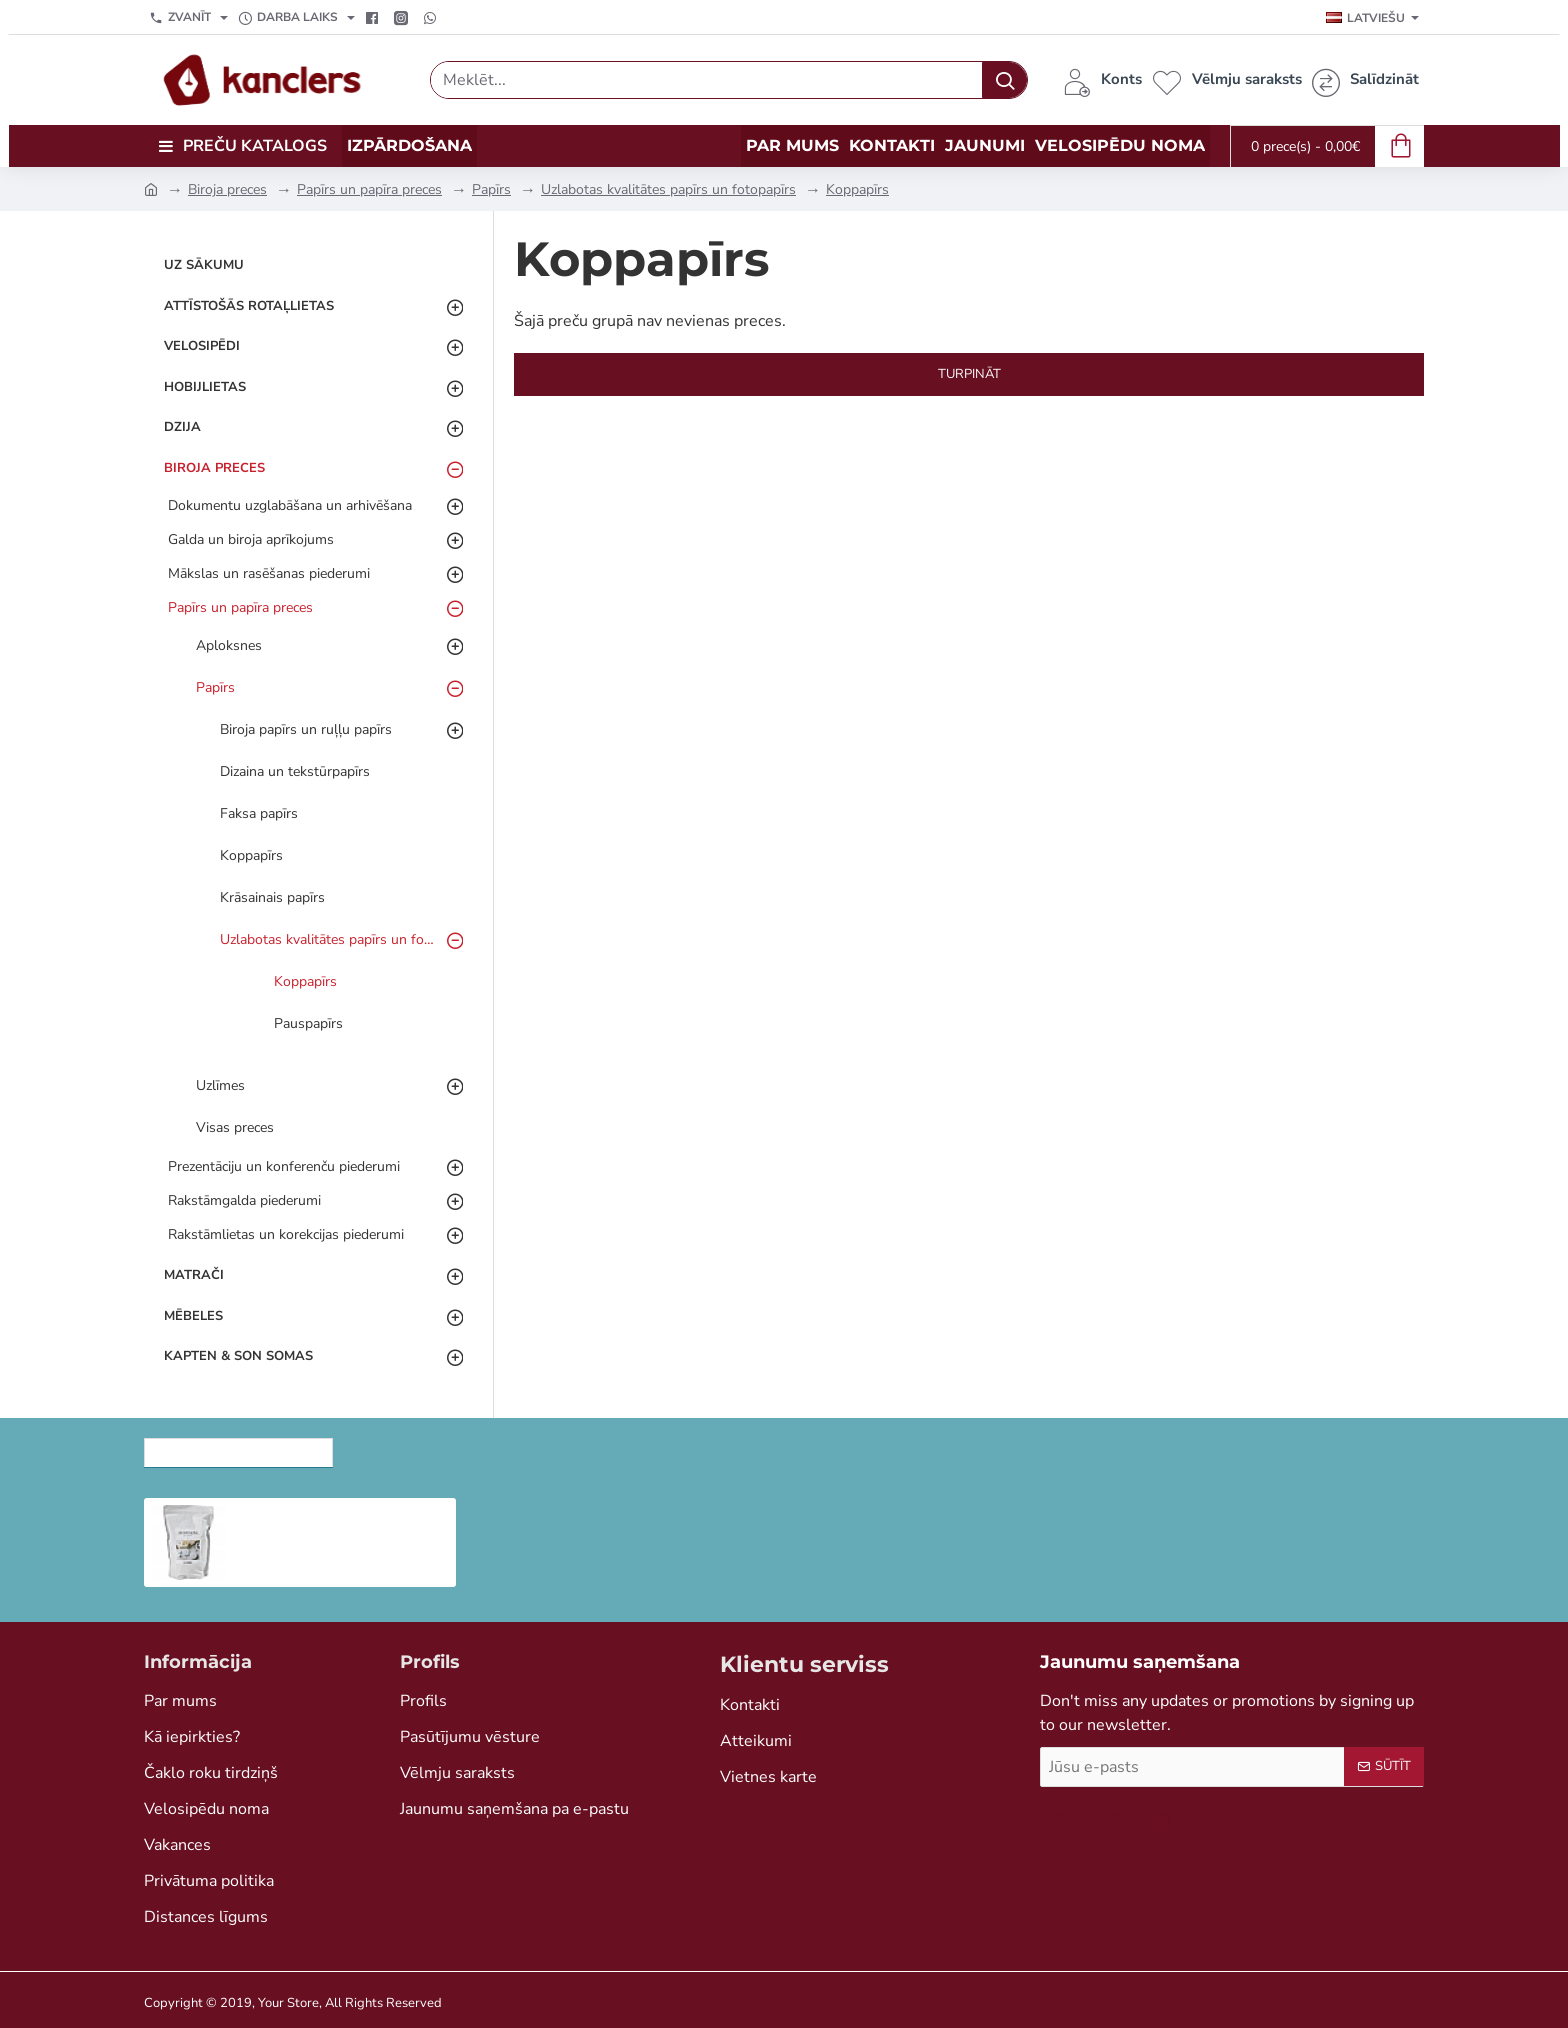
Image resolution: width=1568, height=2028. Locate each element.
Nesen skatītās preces (238, 1447)
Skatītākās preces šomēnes (468, 1447)
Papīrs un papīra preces (369, 189)
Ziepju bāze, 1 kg (303, 1514)
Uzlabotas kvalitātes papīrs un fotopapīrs (668, 189)
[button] (251, 1560)
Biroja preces (227, 189)
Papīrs (491, 189)
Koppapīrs (857, 189)
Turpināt (969, 374)
